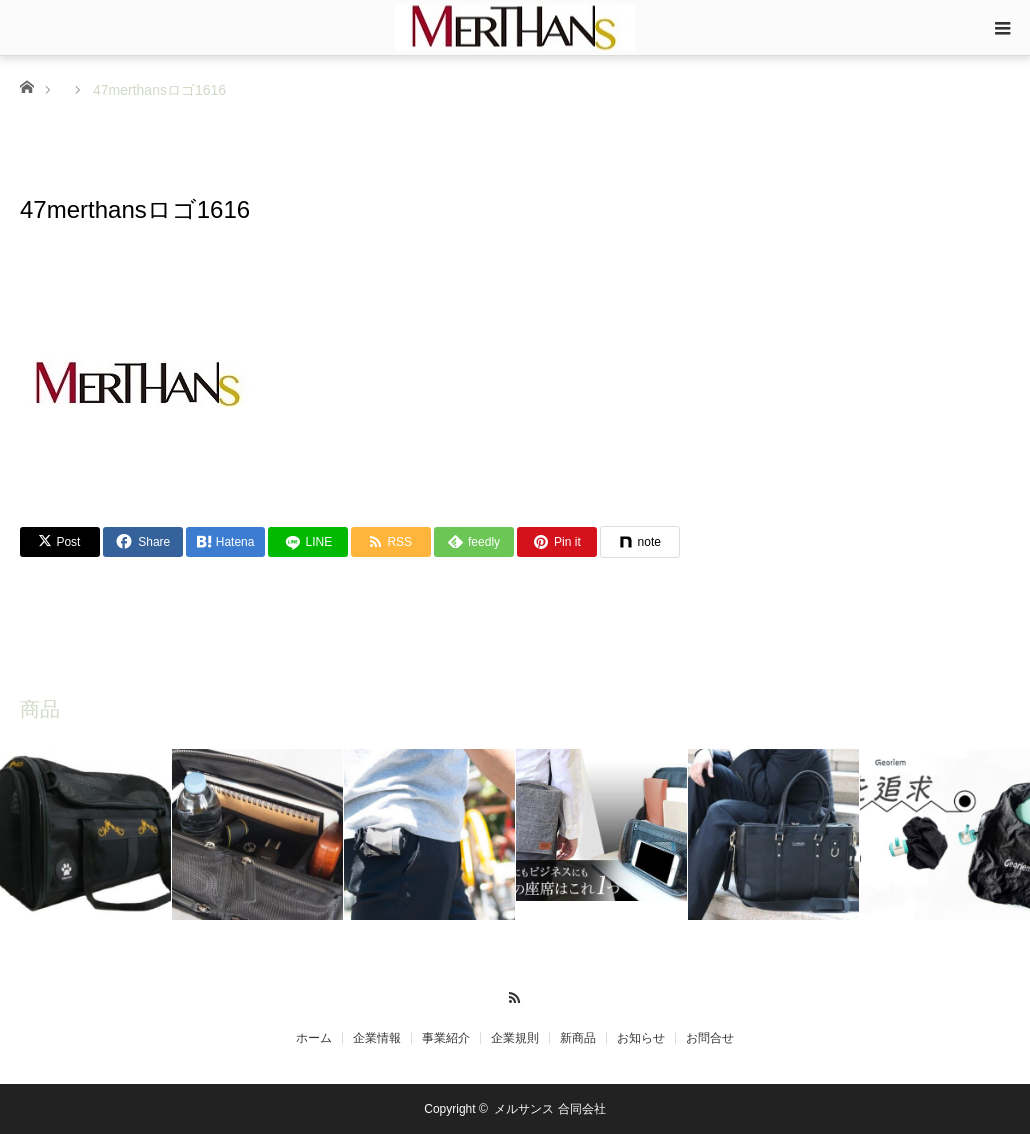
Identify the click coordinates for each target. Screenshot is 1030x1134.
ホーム (314, 1038)
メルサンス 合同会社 (549, 1109)
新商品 (578, 1038)
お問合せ (710, 1038)
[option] (86, 834)
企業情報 (377, 1038)
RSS (515, 995)
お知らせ (641, 1038)
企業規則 (515, 1038)
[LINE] (308, 542)
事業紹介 (446, 1038)
